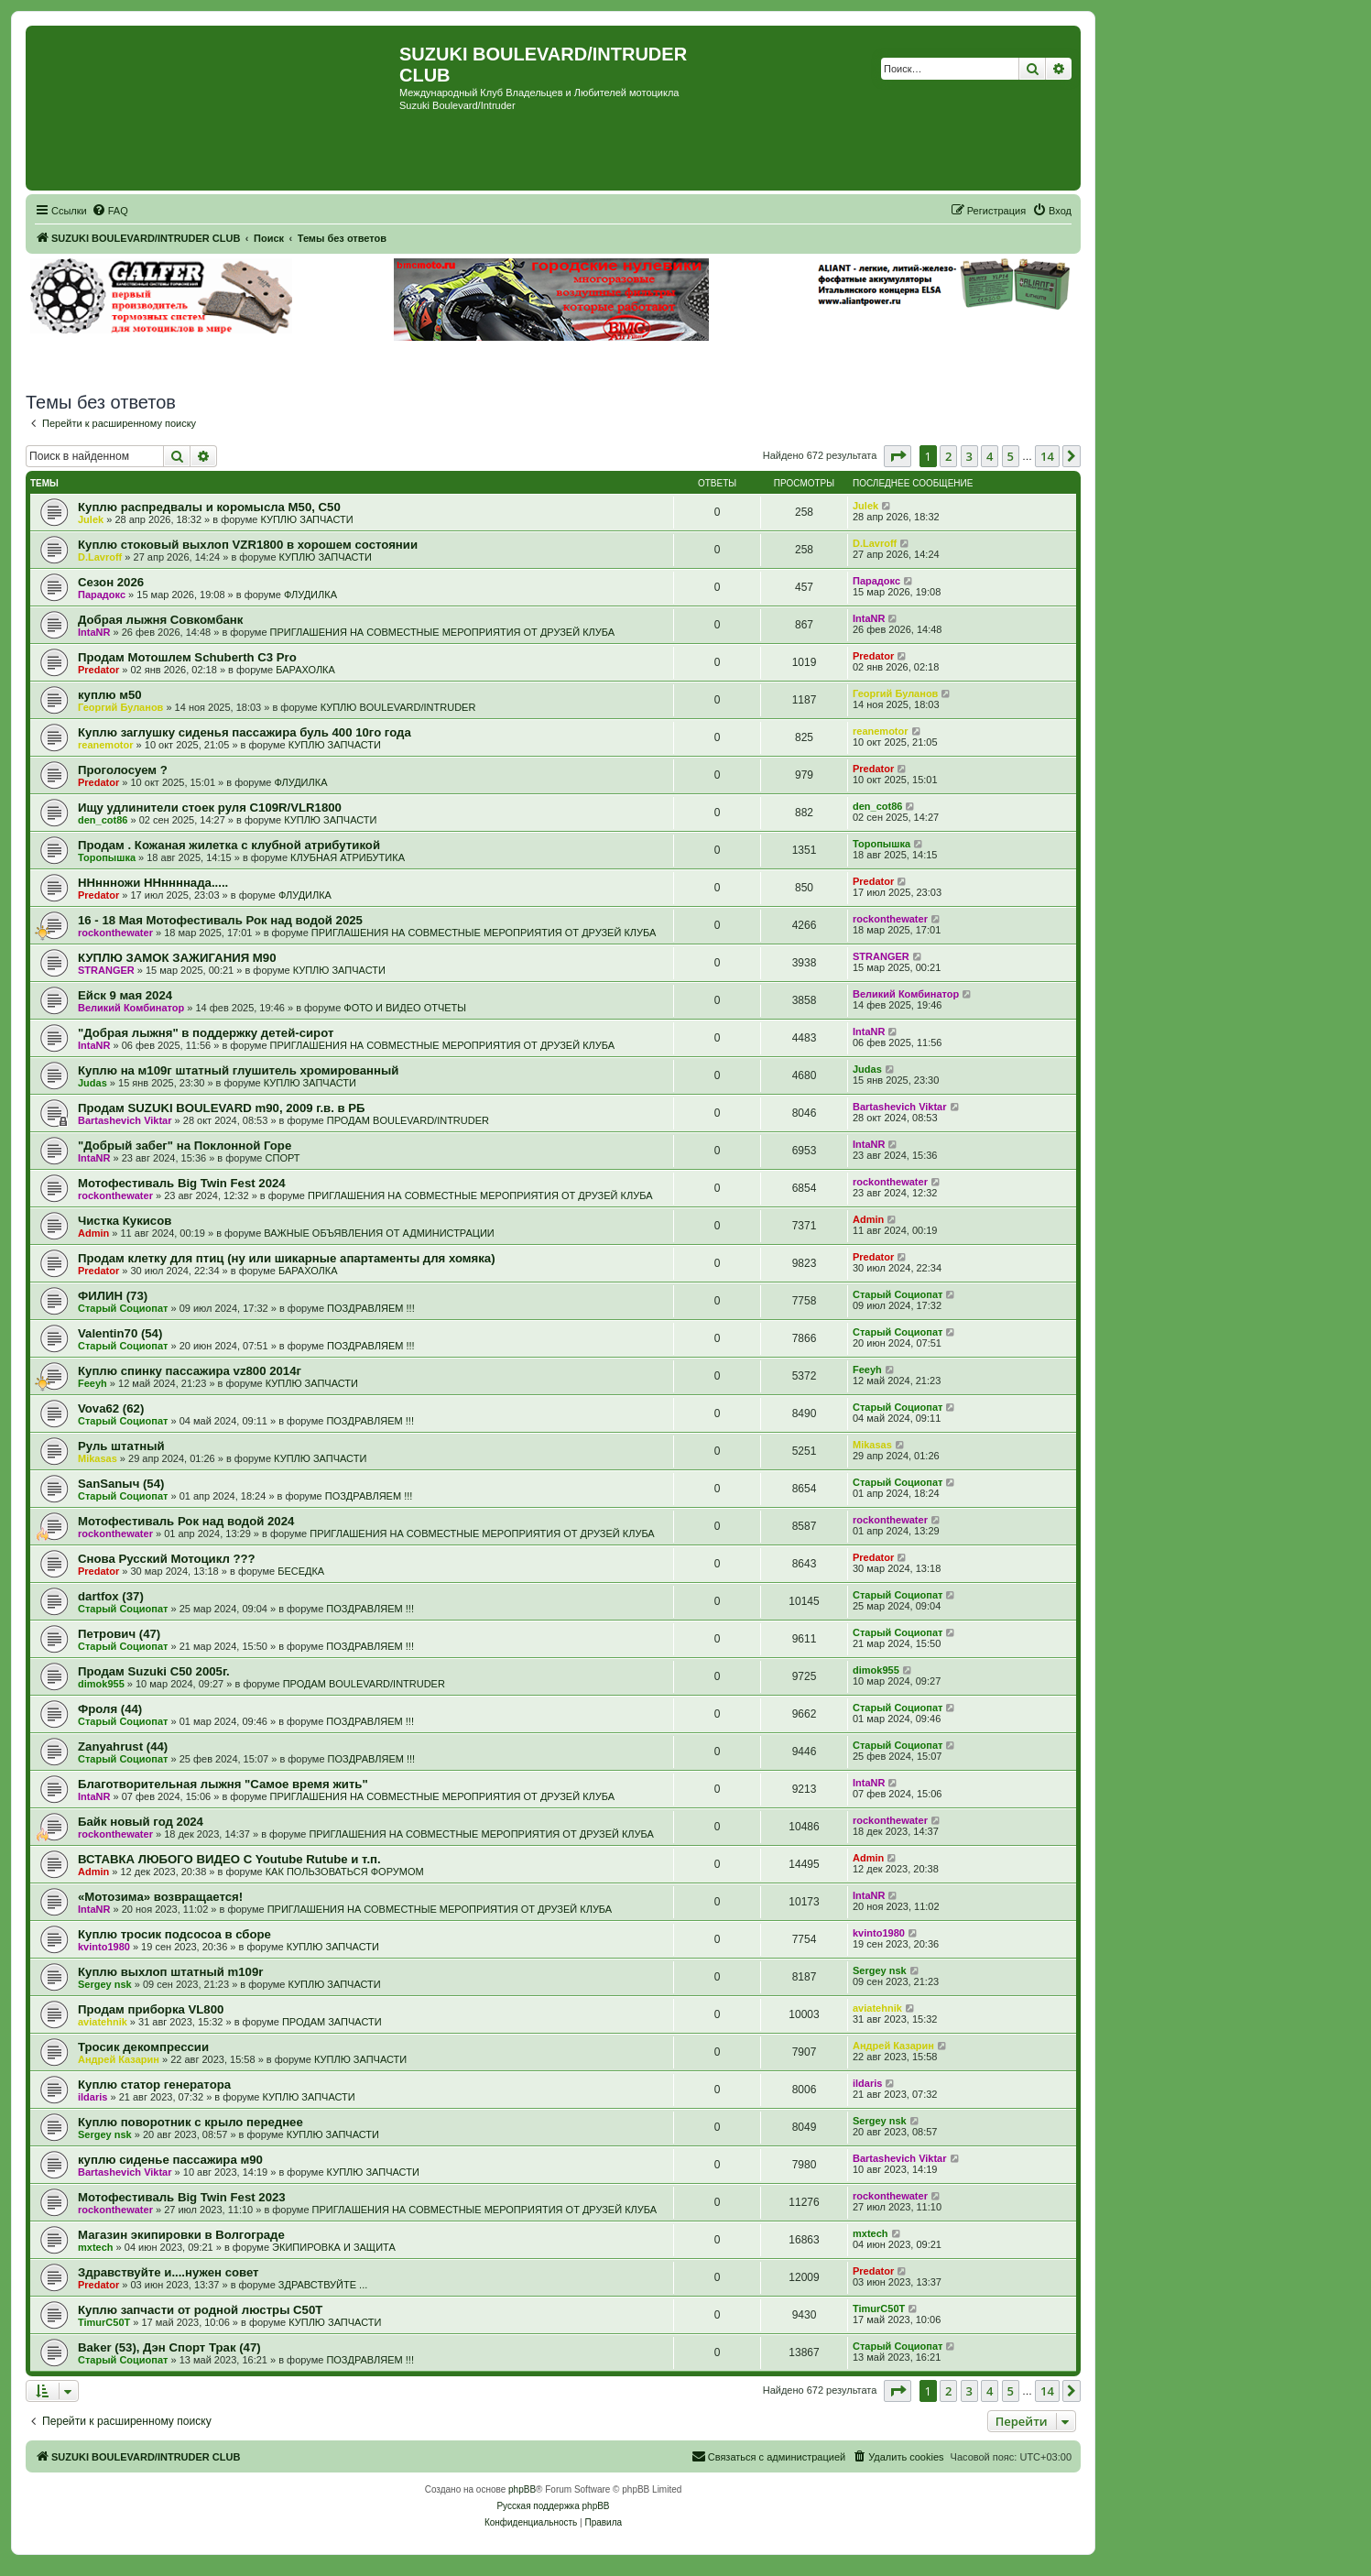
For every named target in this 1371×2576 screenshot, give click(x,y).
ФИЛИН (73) (112, 1296)
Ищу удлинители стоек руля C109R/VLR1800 (210, 807)
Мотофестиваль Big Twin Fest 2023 (182, 2197)
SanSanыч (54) (121, 1483)
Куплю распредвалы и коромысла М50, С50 (209, 507)
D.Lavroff (100, 556)
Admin (93, 1233)
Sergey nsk (105, 1984)
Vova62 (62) (111, 1408)
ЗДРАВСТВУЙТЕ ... (322, 2284)
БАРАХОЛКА (305, 669)
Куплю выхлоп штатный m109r (170, 1972)
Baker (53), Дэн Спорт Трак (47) (169, 2347)
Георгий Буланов (120, 707)
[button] (897, 456)
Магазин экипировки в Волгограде (181, 2235)
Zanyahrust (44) (123, 1746)
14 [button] (1047, 456)
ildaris (92, 2096)
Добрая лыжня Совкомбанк (160, 620)
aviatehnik (102, 2021)
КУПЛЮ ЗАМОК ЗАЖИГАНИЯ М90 (177, 958)
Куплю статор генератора (154, 2084)
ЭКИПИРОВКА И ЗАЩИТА (334, 2247)
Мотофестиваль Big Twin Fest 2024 (182, 1183)
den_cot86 (102, 819)
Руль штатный (121, 1446)
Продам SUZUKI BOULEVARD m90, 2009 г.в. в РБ (221, 1108)
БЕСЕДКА (300, 1571)
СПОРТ (283, 1157)
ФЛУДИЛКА (310, 594)
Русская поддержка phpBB (552, 2506)
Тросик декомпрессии (143, 2047)
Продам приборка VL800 (150, 2009)
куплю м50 (110, 695)
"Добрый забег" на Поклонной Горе (184, 1145)
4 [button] (989, 456)
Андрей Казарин (118, 2059)
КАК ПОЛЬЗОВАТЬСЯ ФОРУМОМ (345, 1871)
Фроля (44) (110, 1709)
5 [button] (1010, 456)
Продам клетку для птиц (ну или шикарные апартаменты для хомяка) (286, 1258)
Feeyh (92, 1383)
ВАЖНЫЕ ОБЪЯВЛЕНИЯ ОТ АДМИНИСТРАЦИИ (379, 1233)
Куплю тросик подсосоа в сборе (174, 1934)
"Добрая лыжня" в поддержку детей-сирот (205, 1033)
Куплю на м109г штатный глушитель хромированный (238, 1070)
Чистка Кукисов (124, 1221)
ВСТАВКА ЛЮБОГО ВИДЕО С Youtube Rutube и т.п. (229, 1859)
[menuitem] (110, 211)
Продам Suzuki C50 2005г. (154, 1671)
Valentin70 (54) (120, 1333)
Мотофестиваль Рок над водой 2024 (186, 1521)
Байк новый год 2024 (140, 1821)
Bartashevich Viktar (125, 1120)
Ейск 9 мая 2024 (125, 995)
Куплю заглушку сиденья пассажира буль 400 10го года (244, 732)
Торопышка (107, 857)
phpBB (522, 2489)
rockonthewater (115, 932)
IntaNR (94, 632)
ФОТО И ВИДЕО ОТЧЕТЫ (404, 1007)
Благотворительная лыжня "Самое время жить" (223, 1784)
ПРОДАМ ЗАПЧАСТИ (332, 2021)
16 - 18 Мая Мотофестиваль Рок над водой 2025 (220, 920)
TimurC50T (104, 2322)
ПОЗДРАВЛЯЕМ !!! (371, 1308)
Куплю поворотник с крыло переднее (190, 2122)
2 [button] (948, 456)
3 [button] (969, 456)
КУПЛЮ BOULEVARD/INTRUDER (398, 707)
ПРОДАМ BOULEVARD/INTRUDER (408, 1120)
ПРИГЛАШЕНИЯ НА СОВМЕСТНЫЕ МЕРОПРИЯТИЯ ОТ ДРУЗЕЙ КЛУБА (442, 632)
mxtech (96, 2247)
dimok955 (101, 1683)
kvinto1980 (104, 1946)
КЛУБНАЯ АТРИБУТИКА (347, 857)
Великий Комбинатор (131, 1007)
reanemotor (106, 744)
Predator (98, 669)
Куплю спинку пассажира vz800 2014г (189, 1371)
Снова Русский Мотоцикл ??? (167, 1559)
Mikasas (97, 1458)
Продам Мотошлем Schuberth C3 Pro (187, 657)
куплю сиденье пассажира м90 (170, 2160)
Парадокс (101, 594)
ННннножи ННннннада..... (153, 883)
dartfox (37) (111, 1596)
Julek (90, 519)
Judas (92, 1082)
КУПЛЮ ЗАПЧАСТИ (306, 519)
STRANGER (106, 970)
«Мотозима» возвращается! (160, 1897)
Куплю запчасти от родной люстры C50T (200, 2310)
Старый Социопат (123, 1308)
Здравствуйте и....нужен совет (168, 2272)
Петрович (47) (119, 1634)
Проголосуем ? (123, 770)
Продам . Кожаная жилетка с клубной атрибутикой (229, 845)
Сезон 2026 (111, 582)
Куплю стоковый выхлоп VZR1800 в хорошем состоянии (248, 544)
